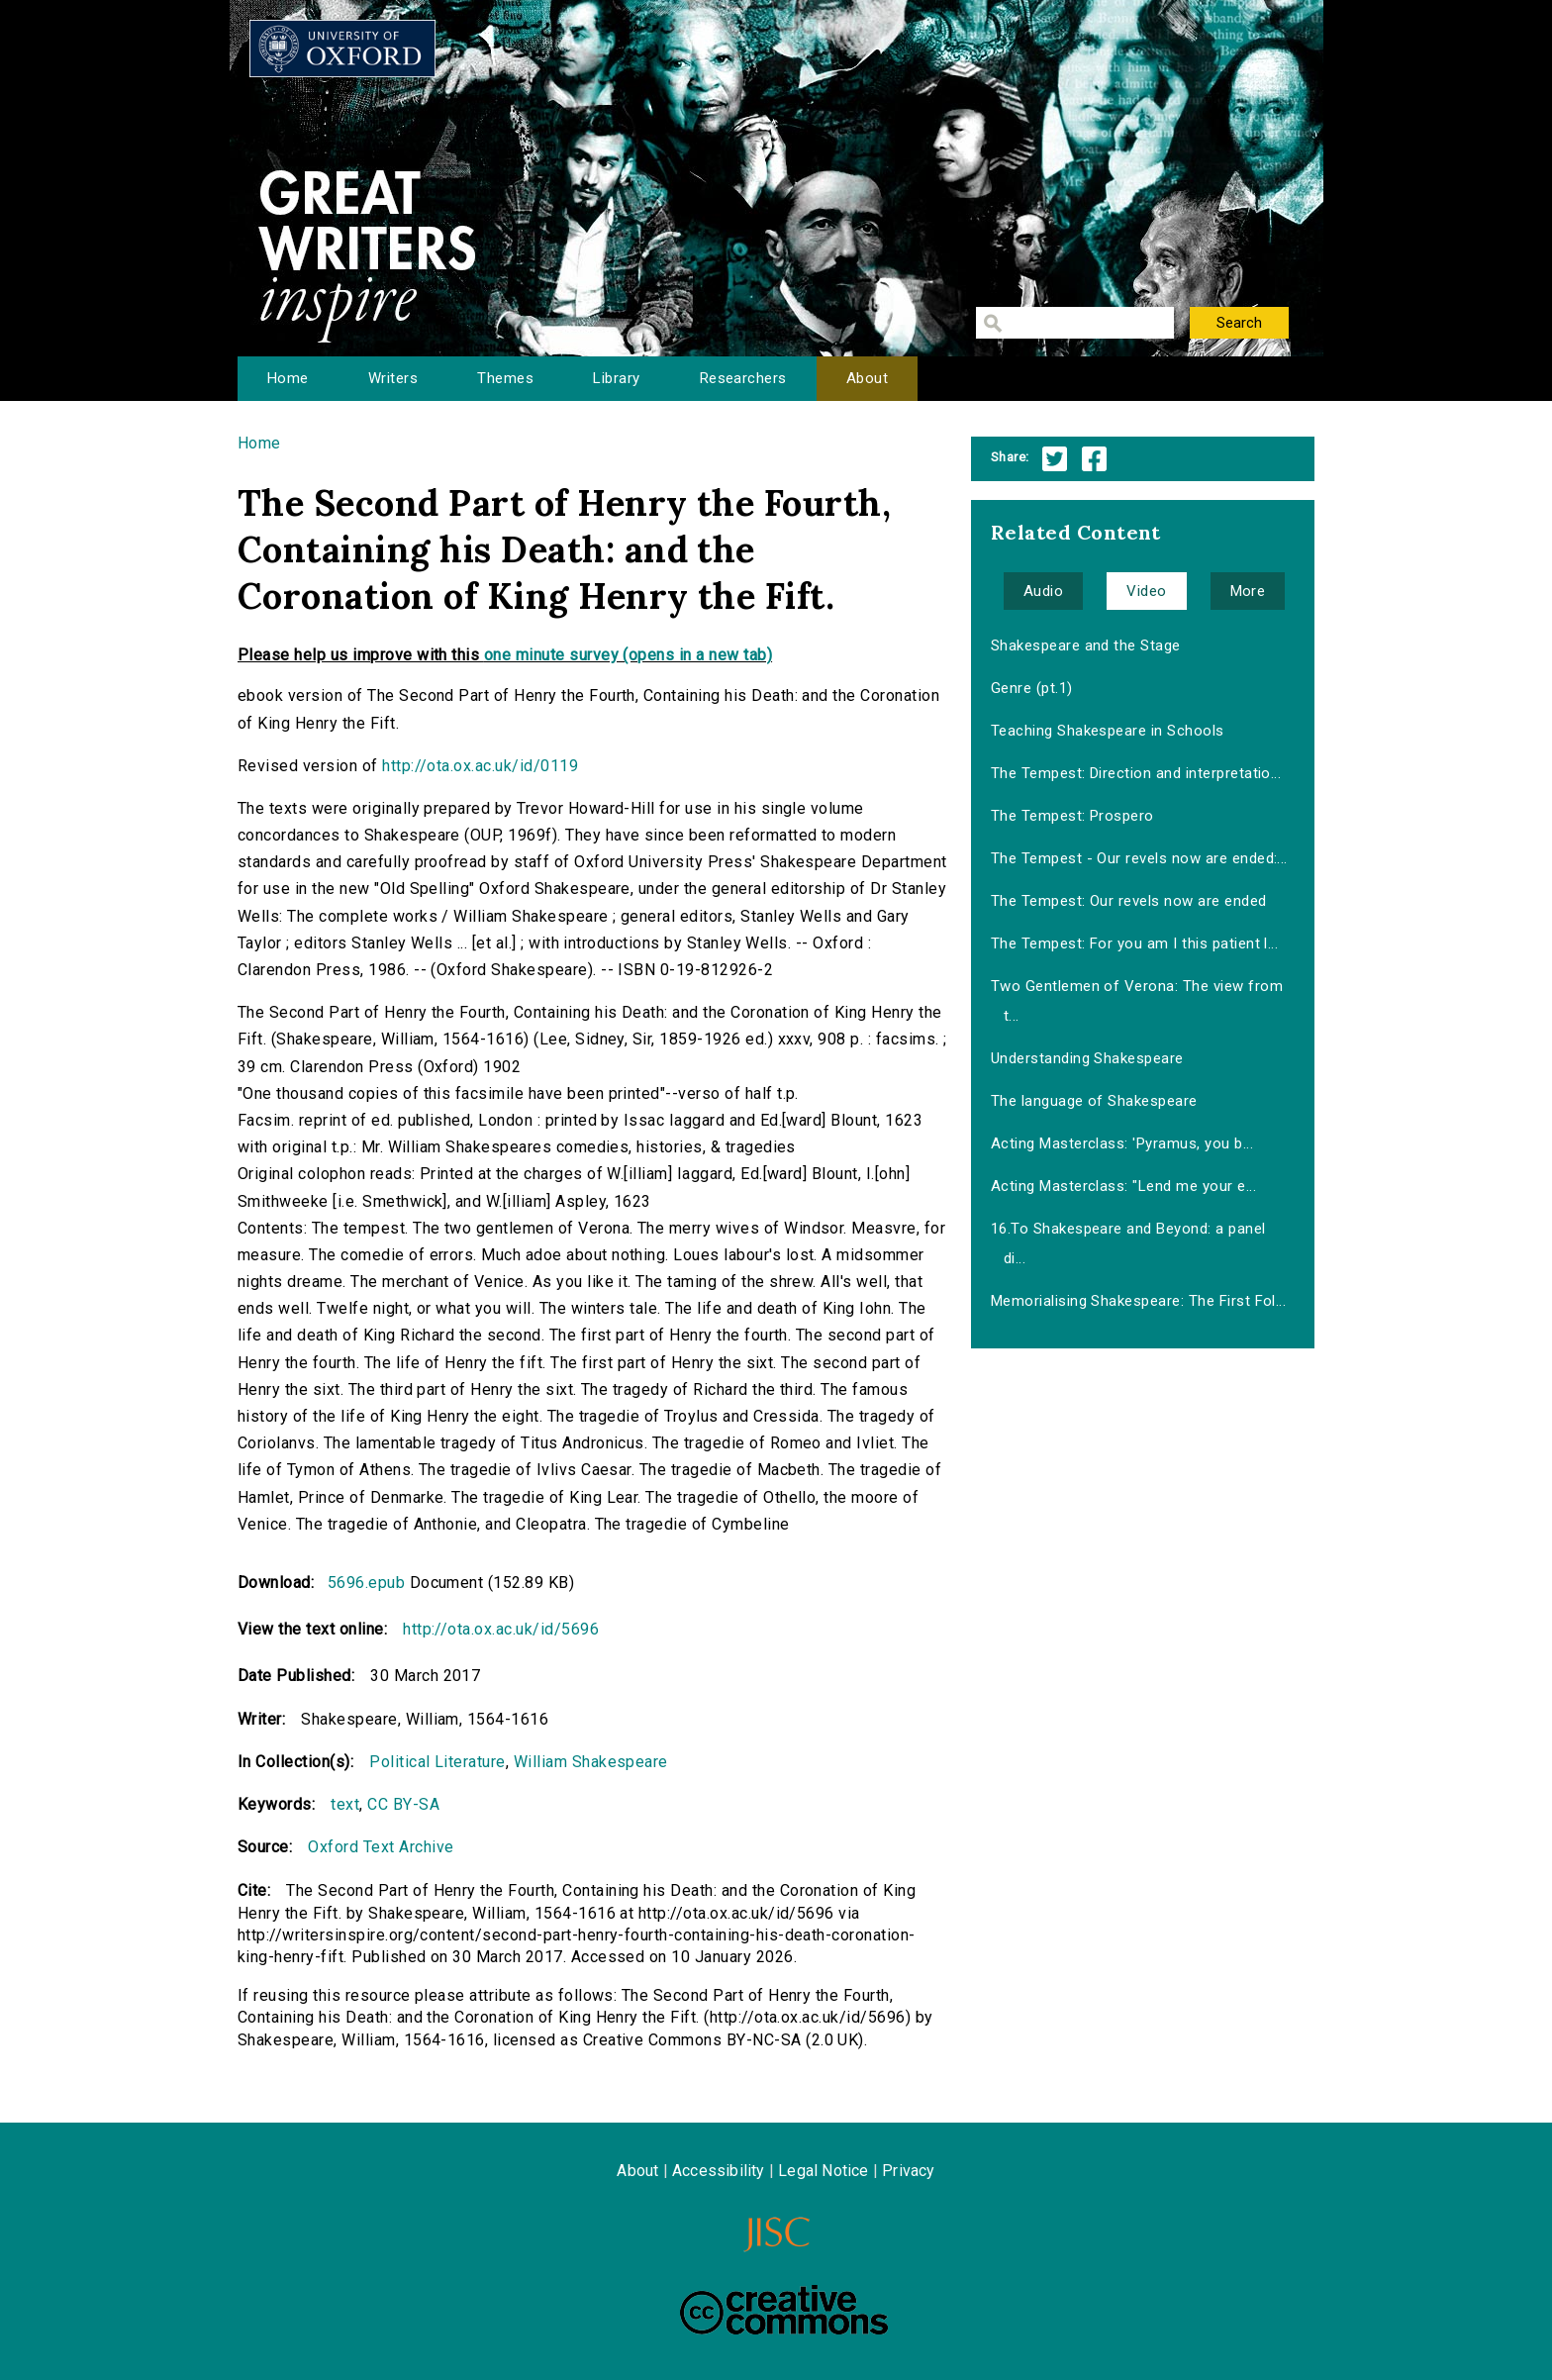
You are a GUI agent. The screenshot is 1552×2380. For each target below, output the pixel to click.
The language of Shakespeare (1094, 1101)
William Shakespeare (591, 1761)
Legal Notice (823, 2170)
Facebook (1094, 458)
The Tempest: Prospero (1072, 816)
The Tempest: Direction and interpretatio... (1136, 773)
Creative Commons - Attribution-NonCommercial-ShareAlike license (784, 2309)
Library (616, 378)
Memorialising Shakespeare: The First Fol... (1139, 1301)
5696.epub (366, 1582)
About (867, 378)
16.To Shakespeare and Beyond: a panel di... (1128, 1243)
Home (288, 378)
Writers (393, 378)
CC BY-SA (403, 1804)
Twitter (1054, 458)
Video (1146, 591)
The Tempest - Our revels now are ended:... (1139, 858)
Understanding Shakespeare (1087, 1058)
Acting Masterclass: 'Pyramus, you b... (1122, 1143)
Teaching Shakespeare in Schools (1107, 731)
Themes (505, 378)
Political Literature (437, 1761)
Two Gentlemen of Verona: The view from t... (1137, 1001)
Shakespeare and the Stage (1086, 645)
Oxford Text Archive (380, 1846)
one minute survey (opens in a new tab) (628, 654)
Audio (1043, 591)
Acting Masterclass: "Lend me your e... (1123, 1186)
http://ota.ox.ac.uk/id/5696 (501, 1629)
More (1248, 591)
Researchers (743, 378)
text (345, 1804)
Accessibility (718, 2170)
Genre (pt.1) (1032, 688)
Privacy (908, 2170)
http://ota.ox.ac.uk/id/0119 (480, 765)
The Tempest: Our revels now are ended (1129, 901)
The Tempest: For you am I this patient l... (1135, 943)
